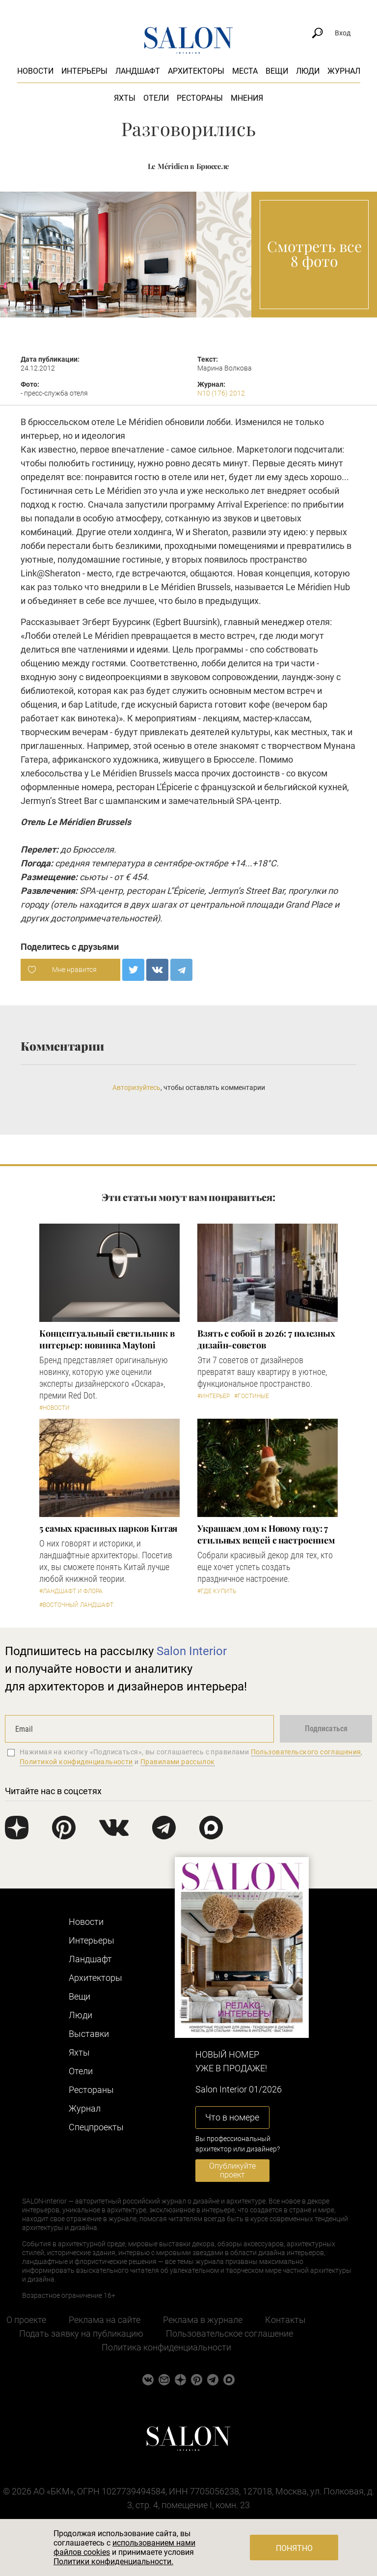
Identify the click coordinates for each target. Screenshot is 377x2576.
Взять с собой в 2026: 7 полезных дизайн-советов (266, 1339)
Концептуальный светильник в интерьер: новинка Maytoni (107, 1339)
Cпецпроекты (96, 2127)
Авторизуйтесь (136, 1087)
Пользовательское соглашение (229, 2333)
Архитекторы (196, 71)
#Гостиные (251, 1396)
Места (245, 71)
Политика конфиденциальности (166, 2347)
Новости (35, 71)
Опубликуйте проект (232, 2170)
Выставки (89, 2034)
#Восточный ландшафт (76, 1605)
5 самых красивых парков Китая (108, 1528)
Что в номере (232, 2117)
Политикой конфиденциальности (76, 1762)
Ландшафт (137, 71)
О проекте (26, 2320)
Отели (156, 98)
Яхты (124, 98)
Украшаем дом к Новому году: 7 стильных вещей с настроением (265, 1534)
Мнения (247, 98)
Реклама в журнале (202, 2320)
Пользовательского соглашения (306, 1752)
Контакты (285, 2320)
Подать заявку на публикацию (81, 2333)
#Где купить (216, 1591)
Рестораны (200, 98)
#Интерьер (213, 1396)
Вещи (277, 71)
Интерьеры (84, 71)
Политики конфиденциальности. (113, 2561)
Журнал (343, 71)
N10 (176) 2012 (221, 393)
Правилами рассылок (177, 1762)
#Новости (54, 1408)
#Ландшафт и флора (71, 1591)
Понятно (294, 2548)
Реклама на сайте (104, 2320)
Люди (308, 71)
